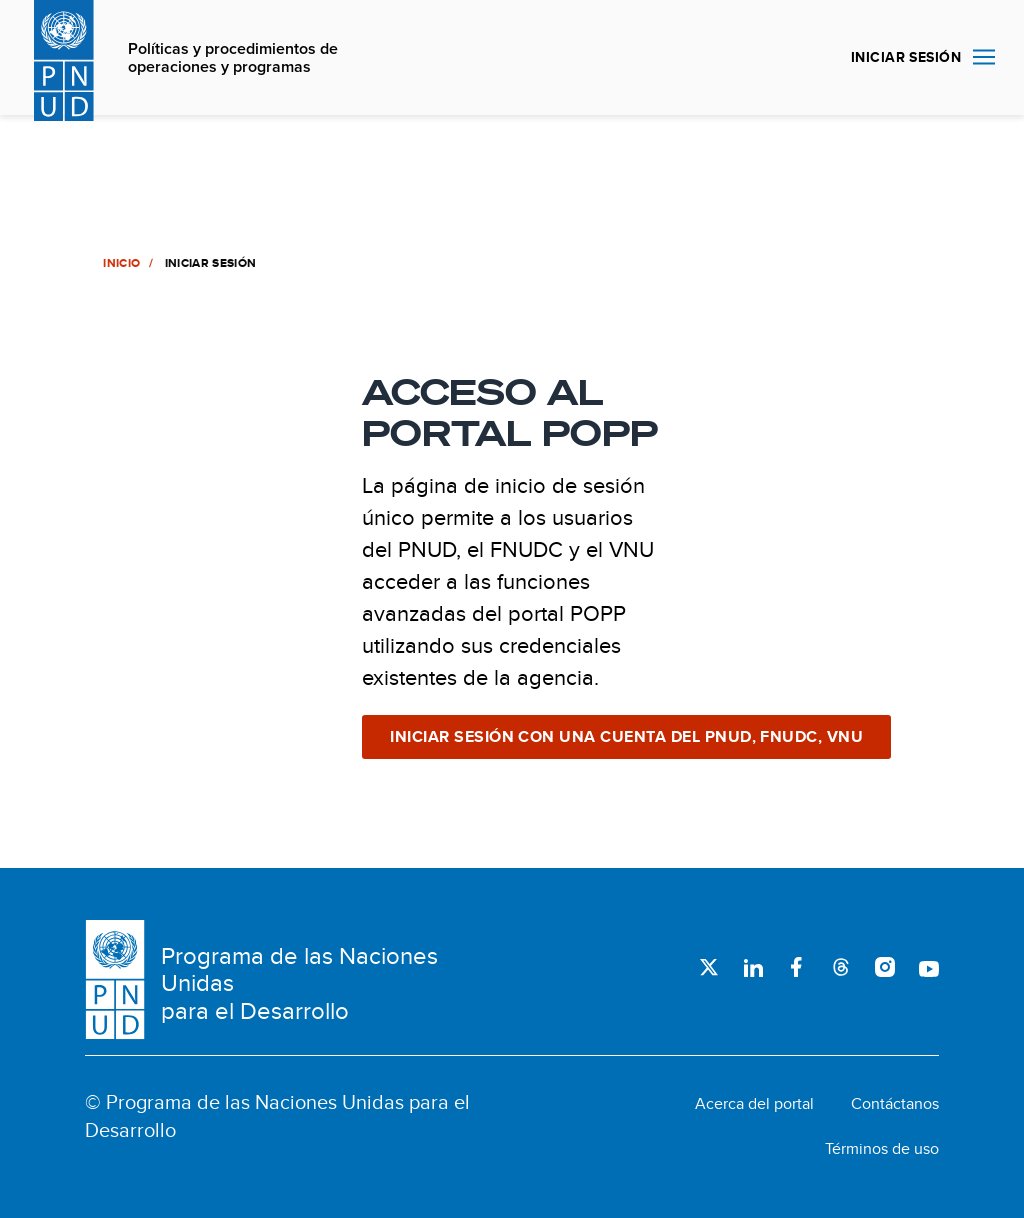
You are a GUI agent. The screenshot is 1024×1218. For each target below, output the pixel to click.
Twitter (709, 967)
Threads (841, 967)
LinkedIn (753, 967)
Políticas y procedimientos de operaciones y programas (233, 58)
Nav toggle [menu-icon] (984, 56)
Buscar (812, 58)
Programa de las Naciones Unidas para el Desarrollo (299, 983)
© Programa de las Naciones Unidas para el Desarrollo (277, 1116)
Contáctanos (895, 1104)
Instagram (885, 967)
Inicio (120, 263)
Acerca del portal (754, 1104)
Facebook (797, 967)
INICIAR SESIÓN (906, 57)
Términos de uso (882, 1149)
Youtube (929, 967)
